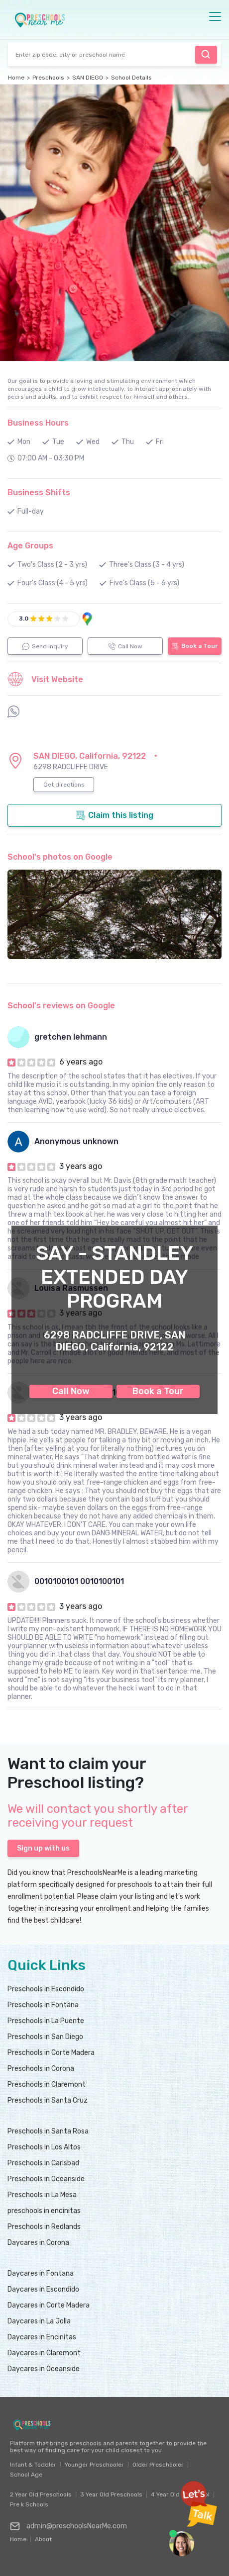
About (43, 2536)
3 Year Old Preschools (111, 2494)
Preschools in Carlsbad (43, 2163)
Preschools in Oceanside (46, 2179)
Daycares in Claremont (44, 2353)
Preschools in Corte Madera (51, 2052)
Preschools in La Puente (45, 2021)
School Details (131, 77)
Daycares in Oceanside (43, 2369)
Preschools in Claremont (46, 2084)
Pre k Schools (29, 2504)
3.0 (23, 618)
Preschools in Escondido (45, 1989)
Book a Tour (158, 1391)
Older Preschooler (158, 2465)
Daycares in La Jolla (39, 2321)
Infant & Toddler (33, 2465)
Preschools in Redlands (44, 2226)
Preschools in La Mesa (42, 2195)
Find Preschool (206, 54)
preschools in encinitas (44, 2211)
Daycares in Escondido (43, 2289)
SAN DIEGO (87, 77)
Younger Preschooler (94, 2465)
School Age (26, 2475)
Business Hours (38, 423)
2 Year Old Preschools (41, 2494)
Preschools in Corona (40, 2068)
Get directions (64, 784)
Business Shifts (38, 492)
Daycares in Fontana (40, 2273)
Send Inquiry (45, 646)
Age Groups (30, 545)
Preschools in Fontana (43, 2005)
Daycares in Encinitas (41, 2337)
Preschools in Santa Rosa (48, 2131)
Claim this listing (114, 815)
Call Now (71, 1391)
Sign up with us (43, 1848)
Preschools (48, 77)
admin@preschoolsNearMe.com (68, 2526)
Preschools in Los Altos (44, 2147)
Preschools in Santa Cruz (47, 2100)
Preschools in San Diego (45, 2037)
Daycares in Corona (38, 2242)
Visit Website (45, 679)
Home (16, 77)
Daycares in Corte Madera (48, 2305)
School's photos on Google (60, 857)
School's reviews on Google (61, 1005)
